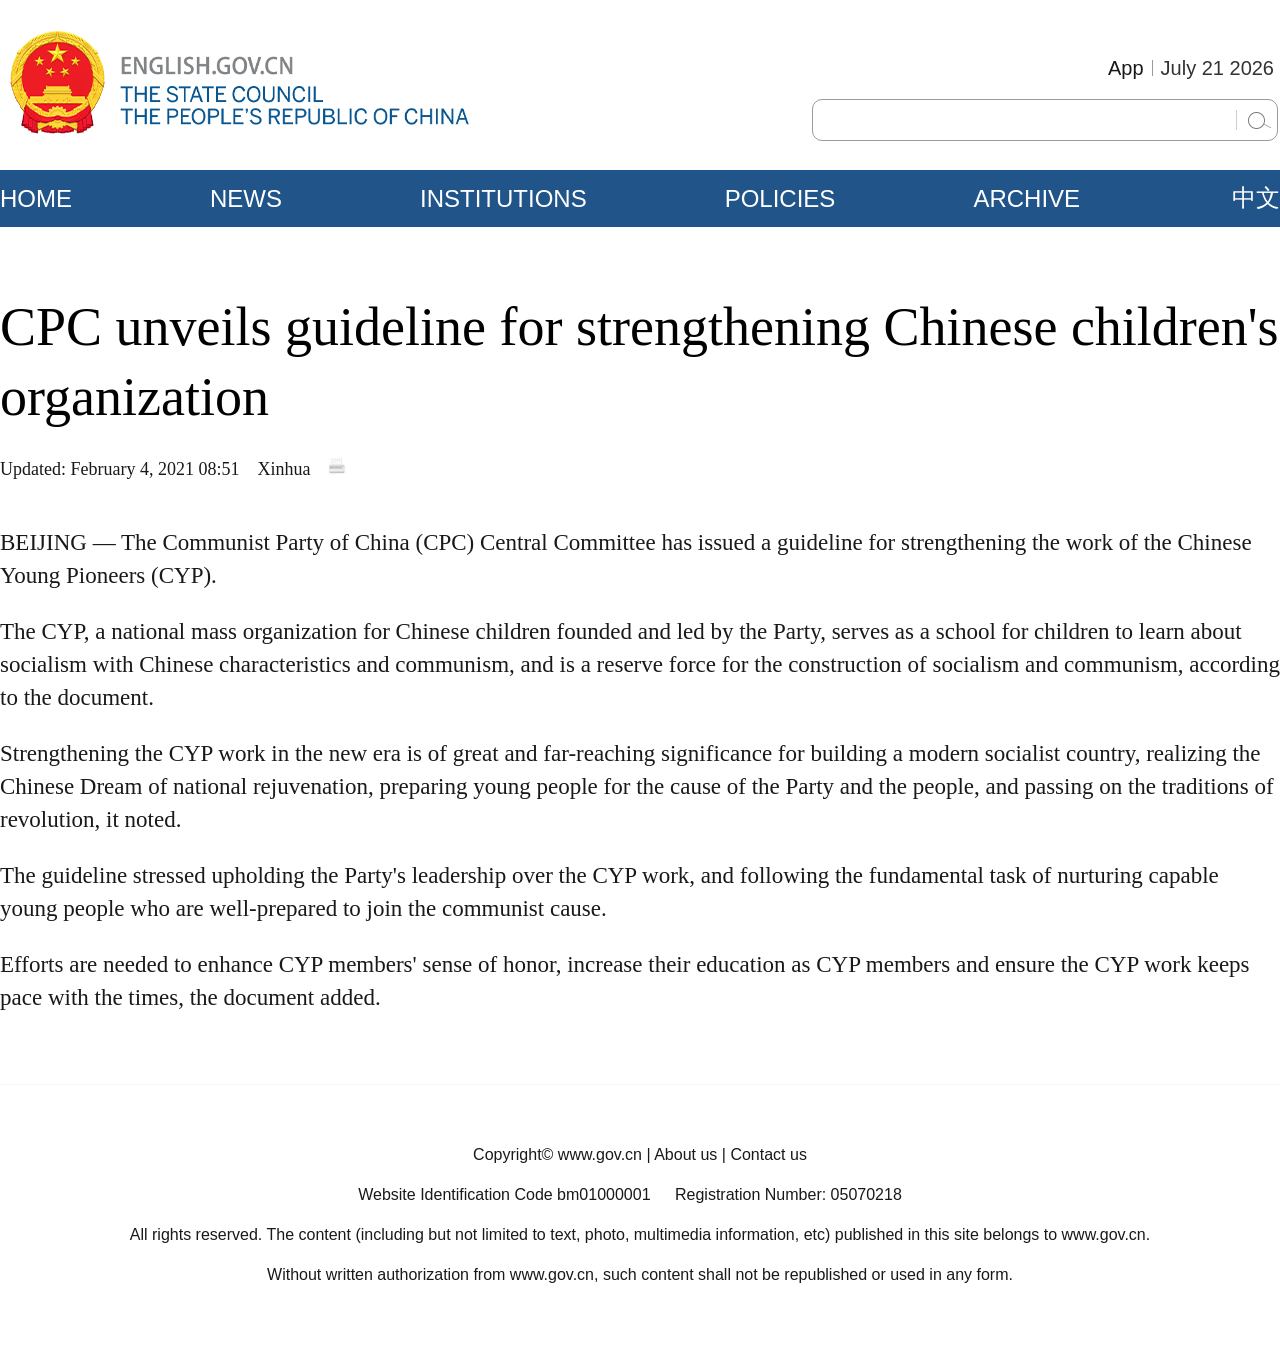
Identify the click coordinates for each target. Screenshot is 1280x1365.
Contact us (768, 1154)
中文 (1256, 198)
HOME (36, 198)
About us (685, 1154)
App (1126, 68)
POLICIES (780, 198)
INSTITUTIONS (503, 198)
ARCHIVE (1026, 198)
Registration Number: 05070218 (788, 1194)
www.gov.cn (600, 1154)
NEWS (246, 198)
